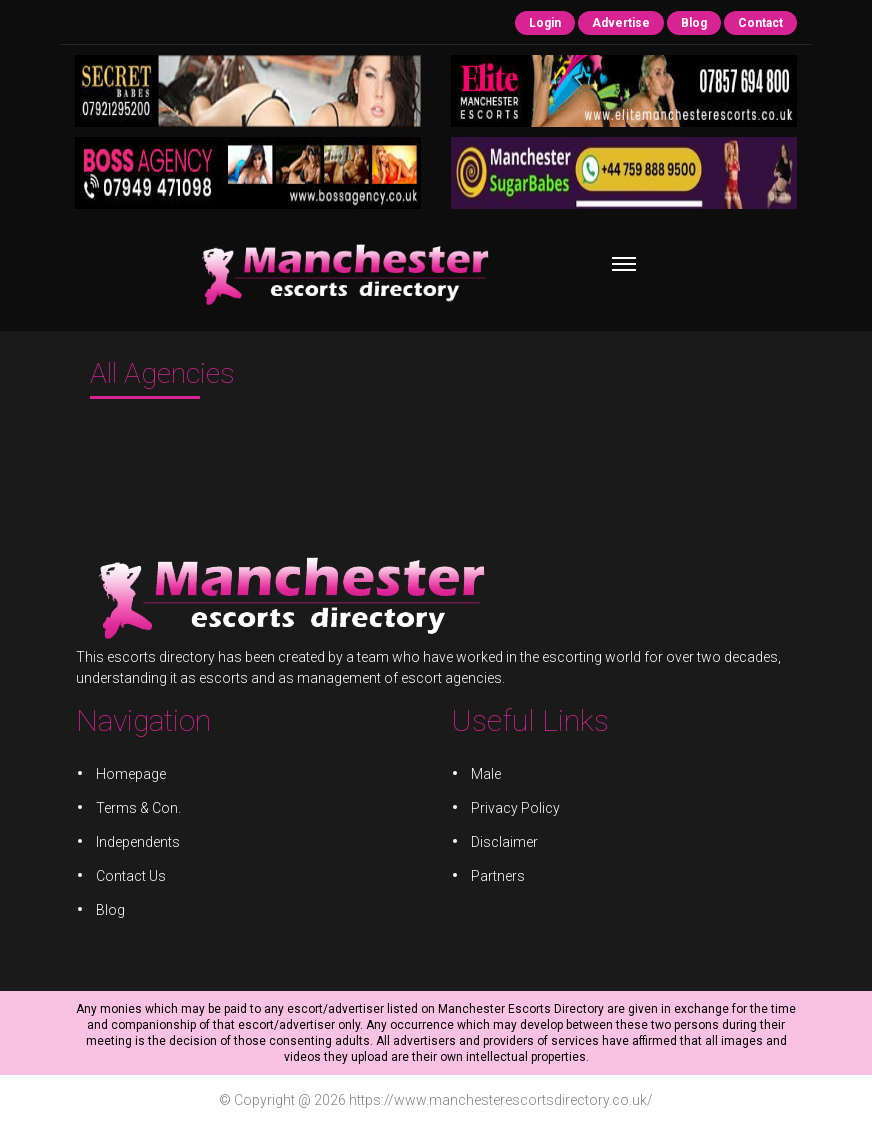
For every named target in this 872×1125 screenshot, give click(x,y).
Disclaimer (502, 842)
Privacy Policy (513, 809)
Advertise (621, 23)
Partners (496, 875)
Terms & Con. (147, 809)
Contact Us (140, 875)
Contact (760, 23)
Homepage (140, 776)
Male (484, 776)
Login (545, 23)
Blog (694, 23)
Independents (146, 842)
